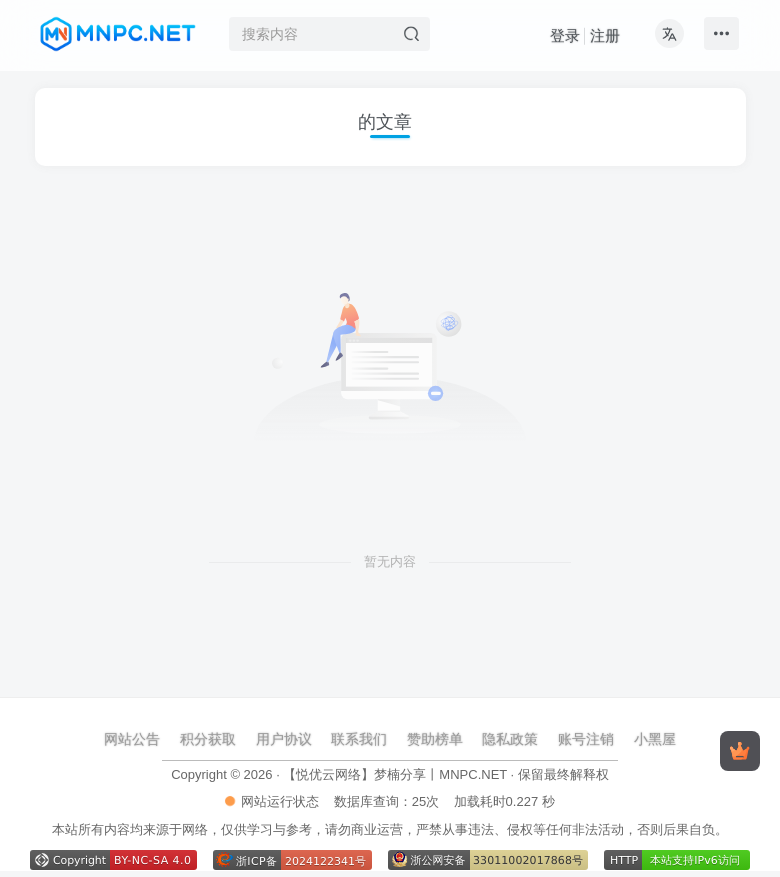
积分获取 (208, 739)
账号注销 (586, 739)
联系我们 (359, 739)
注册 (605, 35)
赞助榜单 (435, 739)
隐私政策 (510, 739)
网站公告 (132, 739)
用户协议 (284, 739)
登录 (565, 35)
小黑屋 (655, 739)
